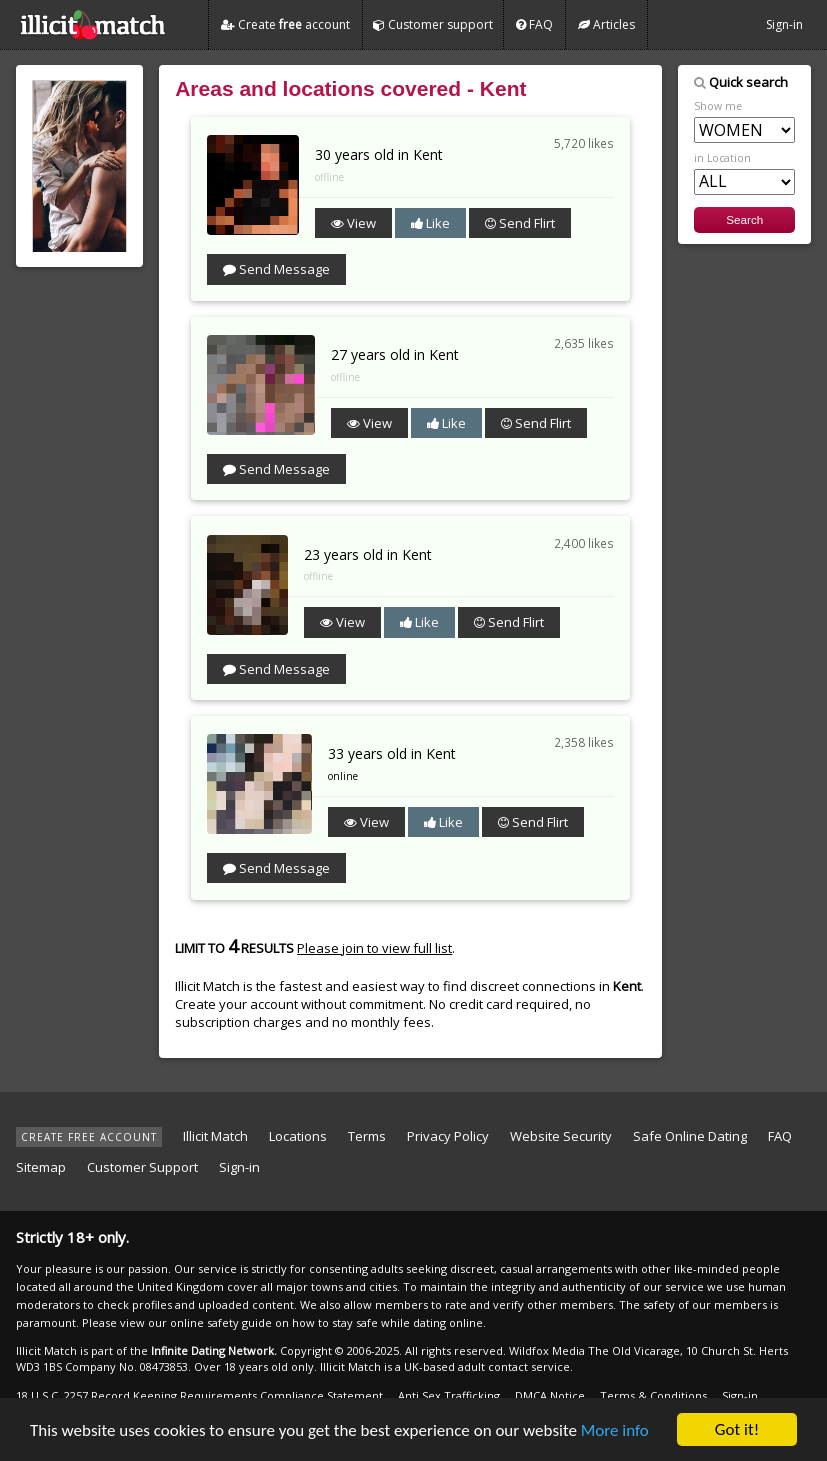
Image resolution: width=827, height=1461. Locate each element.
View (353, 223)
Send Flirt (520, 223)
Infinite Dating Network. (214, 1350)
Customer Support (142, 1167)
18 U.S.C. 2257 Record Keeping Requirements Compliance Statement (199, 1395)
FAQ (534, 24)
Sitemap (41, 1167)
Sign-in (784, 24)
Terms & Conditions (653, 1395)
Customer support (433, 24)
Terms (367, 1136)
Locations (298, 1136)
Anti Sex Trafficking (449, 1395)
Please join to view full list (374, 948)
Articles (606, 24)
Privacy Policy (448, 1136)
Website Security (561, 1136)
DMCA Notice (550, 1395)
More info (615, 1430)
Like (430, 223)
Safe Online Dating (690, 1136)
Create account (285, 24)
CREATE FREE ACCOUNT (89, 1137)
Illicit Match (215, 1136)
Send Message (276, 269)
